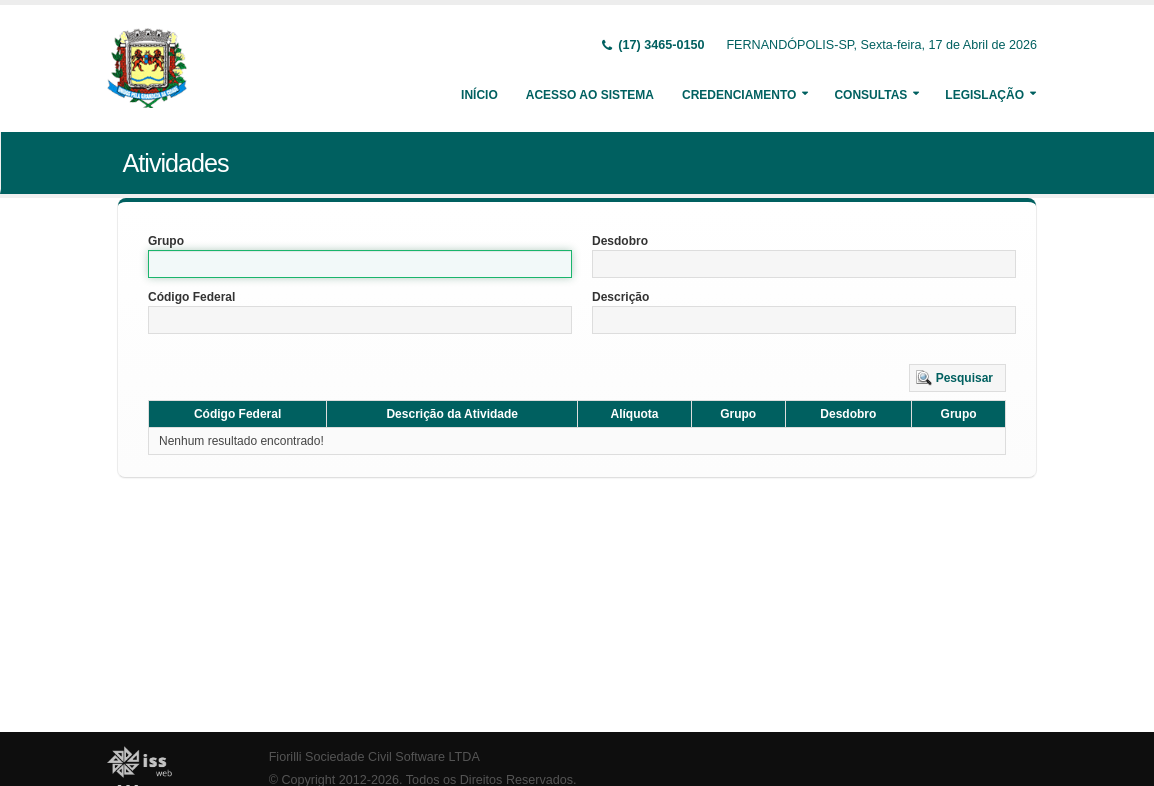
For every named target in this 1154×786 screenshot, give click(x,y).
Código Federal (191, 297)
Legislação (984, 95)
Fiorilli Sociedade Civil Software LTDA (374, 757)
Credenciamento (739, 95)
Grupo (166, 241)
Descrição (620, 297)
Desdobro (620, 241)
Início (479, 95)
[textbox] (360, 264)
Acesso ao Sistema (590, 95)
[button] (957, 378)
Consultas (870, 95)
